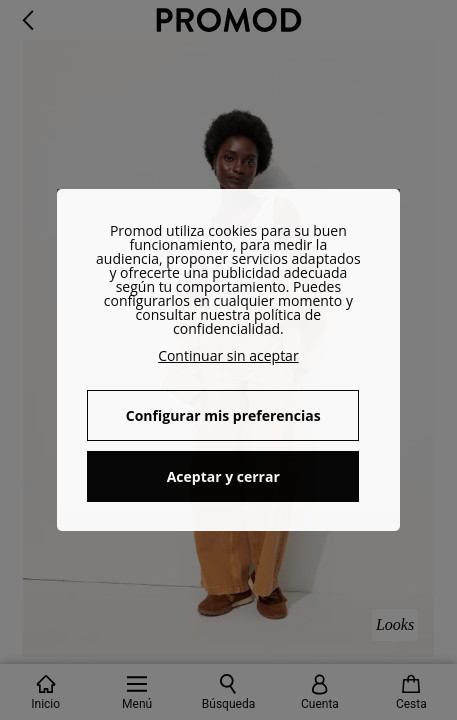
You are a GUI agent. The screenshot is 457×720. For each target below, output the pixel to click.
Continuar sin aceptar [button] (228, 355)
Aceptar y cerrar (223, 476)
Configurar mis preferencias (223, 415)
